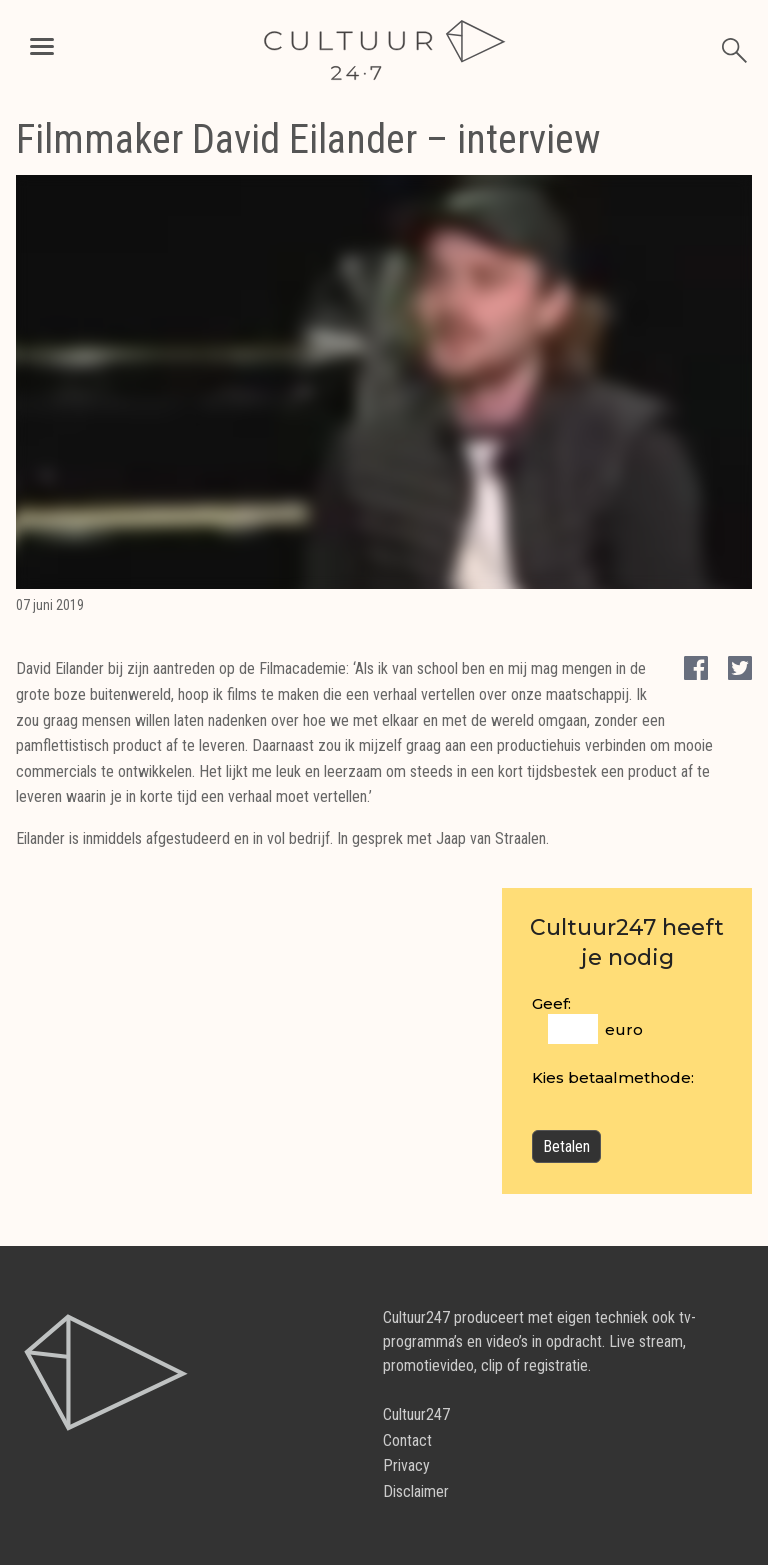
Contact (407, 1440)
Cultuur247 (416, 1414)
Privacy (406, 1465)
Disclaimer (416, 1491)
